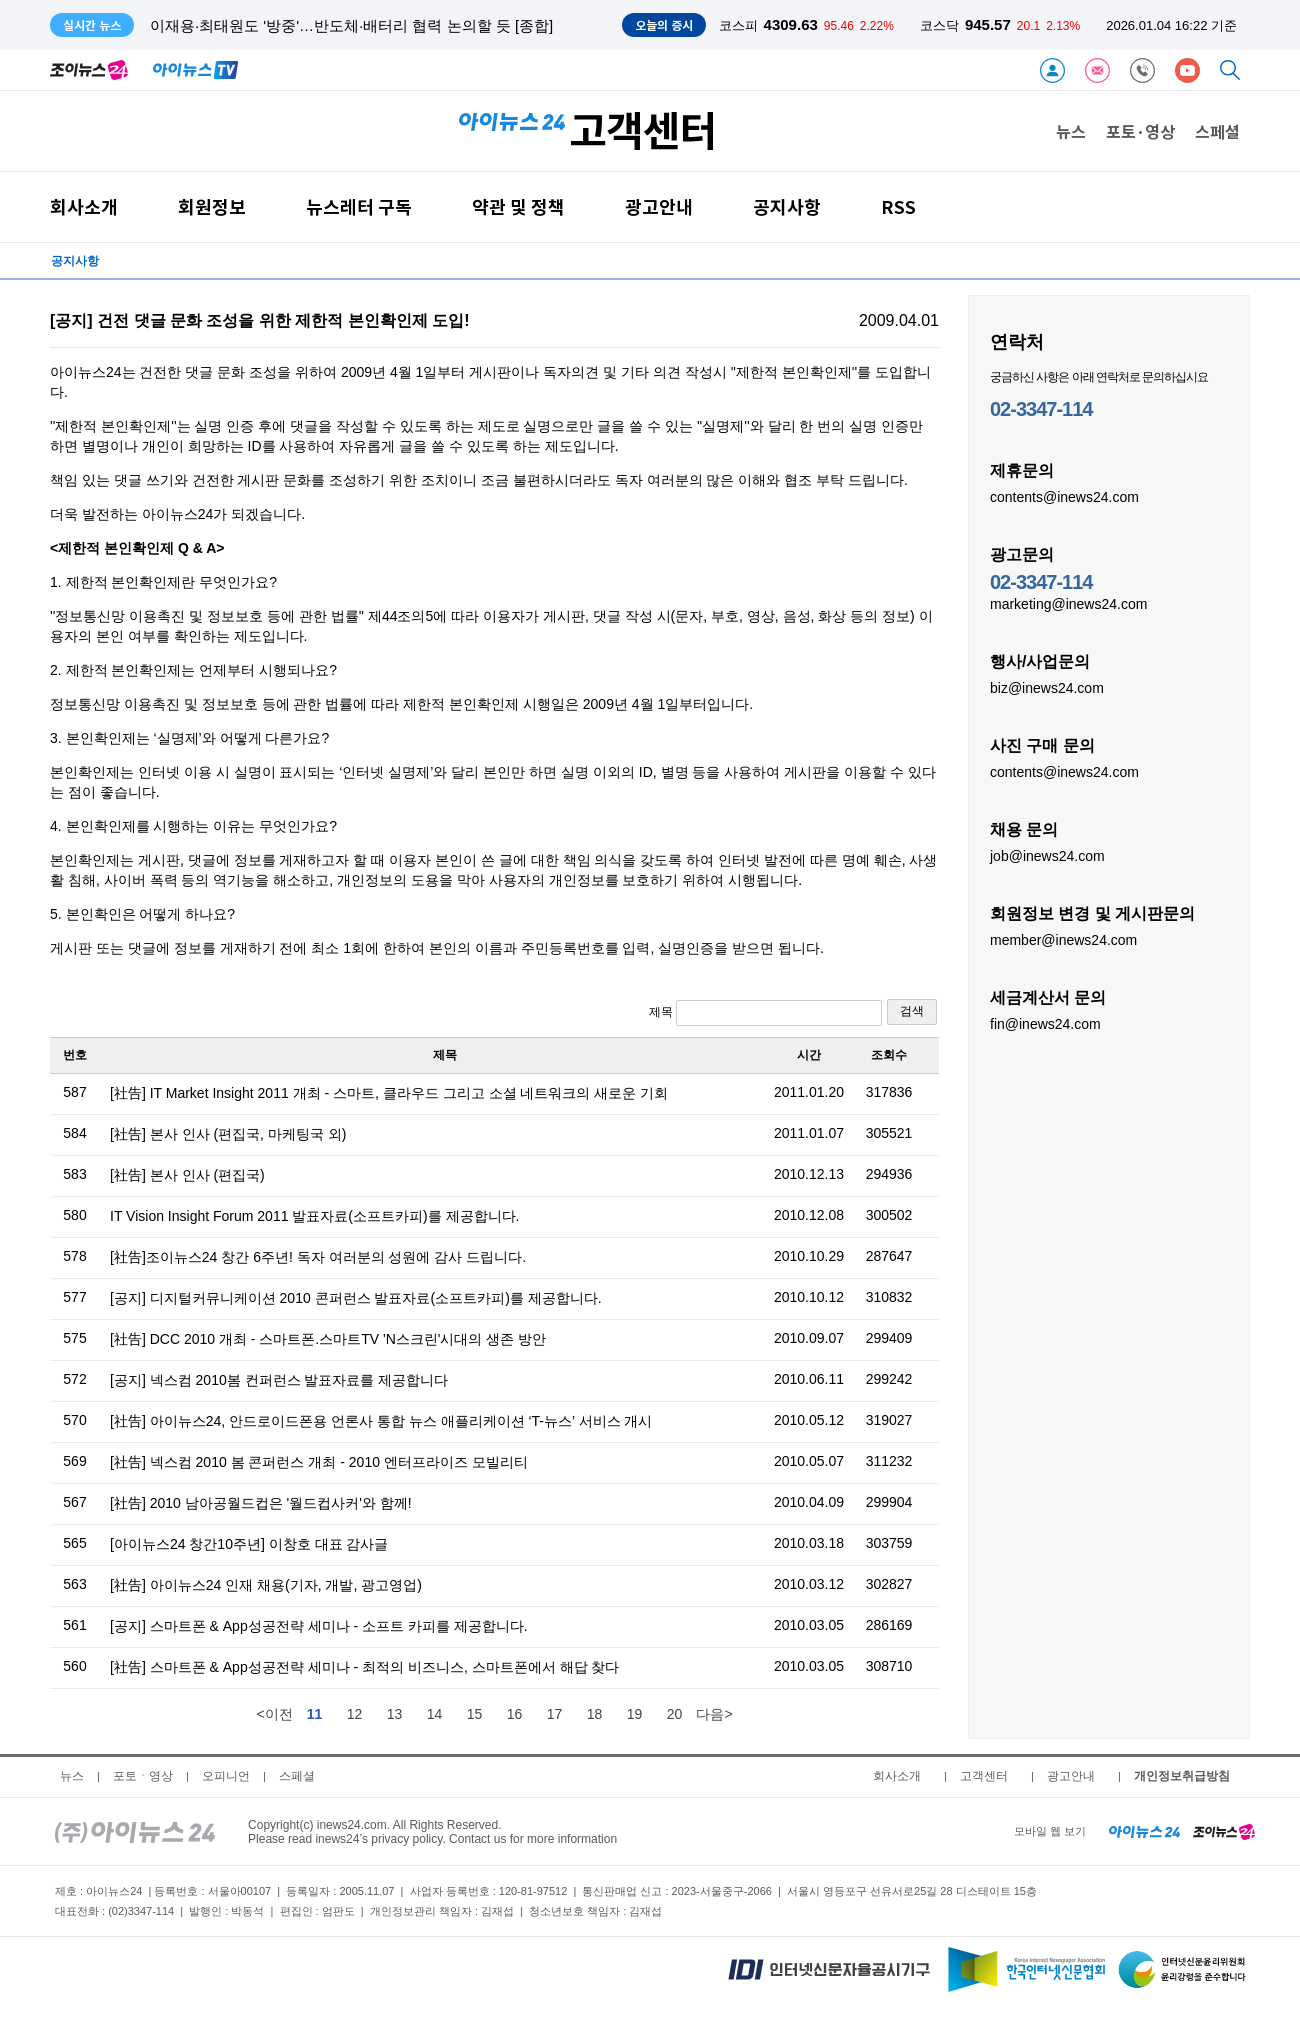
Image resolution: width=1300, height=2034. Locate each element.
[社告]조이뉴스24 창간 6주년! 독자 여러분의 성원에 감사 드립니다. (318, 1257)
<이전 (274, 1714)
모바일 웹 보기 (1050, 1831)
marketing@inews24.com (1068, 603)
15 (475, 1714)
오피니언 (226, 1776)
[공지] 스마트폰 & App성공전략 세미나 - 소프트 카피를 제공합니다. (319, 1626)
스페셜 (1217, 131)
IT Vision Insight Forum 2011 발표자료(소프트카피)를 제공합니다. (314, 1216)
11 (315, 1714)
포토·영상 (1140, 131)
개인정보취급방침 (1182, 1776)
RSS (898, 206)
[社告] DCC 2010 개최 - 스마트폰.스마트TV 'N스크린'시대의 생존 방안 (328, 1339)
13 (395, 1714)
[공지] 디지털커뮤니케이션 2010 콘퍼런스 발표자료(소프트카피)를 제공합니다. (356, 1298)
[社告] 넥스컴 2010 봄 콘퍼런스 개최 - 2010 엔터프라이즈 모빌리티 (319, 1462)
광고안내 (659, 206)
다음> (714, 1714)
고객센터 (984, 1776)
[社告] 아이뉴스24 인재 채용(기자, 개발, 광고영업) (266, 1585)
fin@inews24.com (1045, 1023)
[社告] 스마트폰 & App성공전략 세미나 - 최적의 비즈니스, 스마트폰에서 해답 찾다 (364, 1667)
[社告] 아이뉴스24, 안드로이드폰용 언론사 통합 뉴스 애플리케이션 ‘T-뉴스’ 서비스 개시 (381, 1421)
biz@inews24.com (1047, 687)
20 (675, 1714)
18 (595, 1714)
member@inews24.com (1063, 939)
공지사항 (787, 206)
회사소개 (84, 206)
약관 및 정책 (518, 206)
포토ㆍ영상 (143, 1776)
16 (515, 1714)
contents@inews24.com (1064, 496)
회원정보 (212, 206)
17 (555, 1714)
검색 (912, 1011)
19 (635, 1714)
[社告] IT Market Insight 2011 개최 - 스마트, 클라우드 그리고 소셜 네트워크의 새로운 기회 (389, 1093)
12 (355, 1714)
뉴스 (1071, 131)
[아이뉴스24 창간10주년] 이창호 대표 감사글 (249, 1544)
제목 (765, 1013)
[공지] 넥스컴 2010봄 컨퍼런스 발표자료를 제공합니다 (279, 1380)
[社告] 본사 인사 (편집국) (187, 1175)
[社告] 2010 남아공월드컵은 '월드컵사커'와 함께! (261, 1503)
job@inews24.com (1047, 855)
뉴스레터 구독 (359, 206)
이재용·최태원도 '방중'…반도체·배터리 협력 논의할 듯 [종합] (351, 25)
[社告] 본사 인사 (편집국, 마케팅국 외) (228, 1134)
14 (435, 1714)
